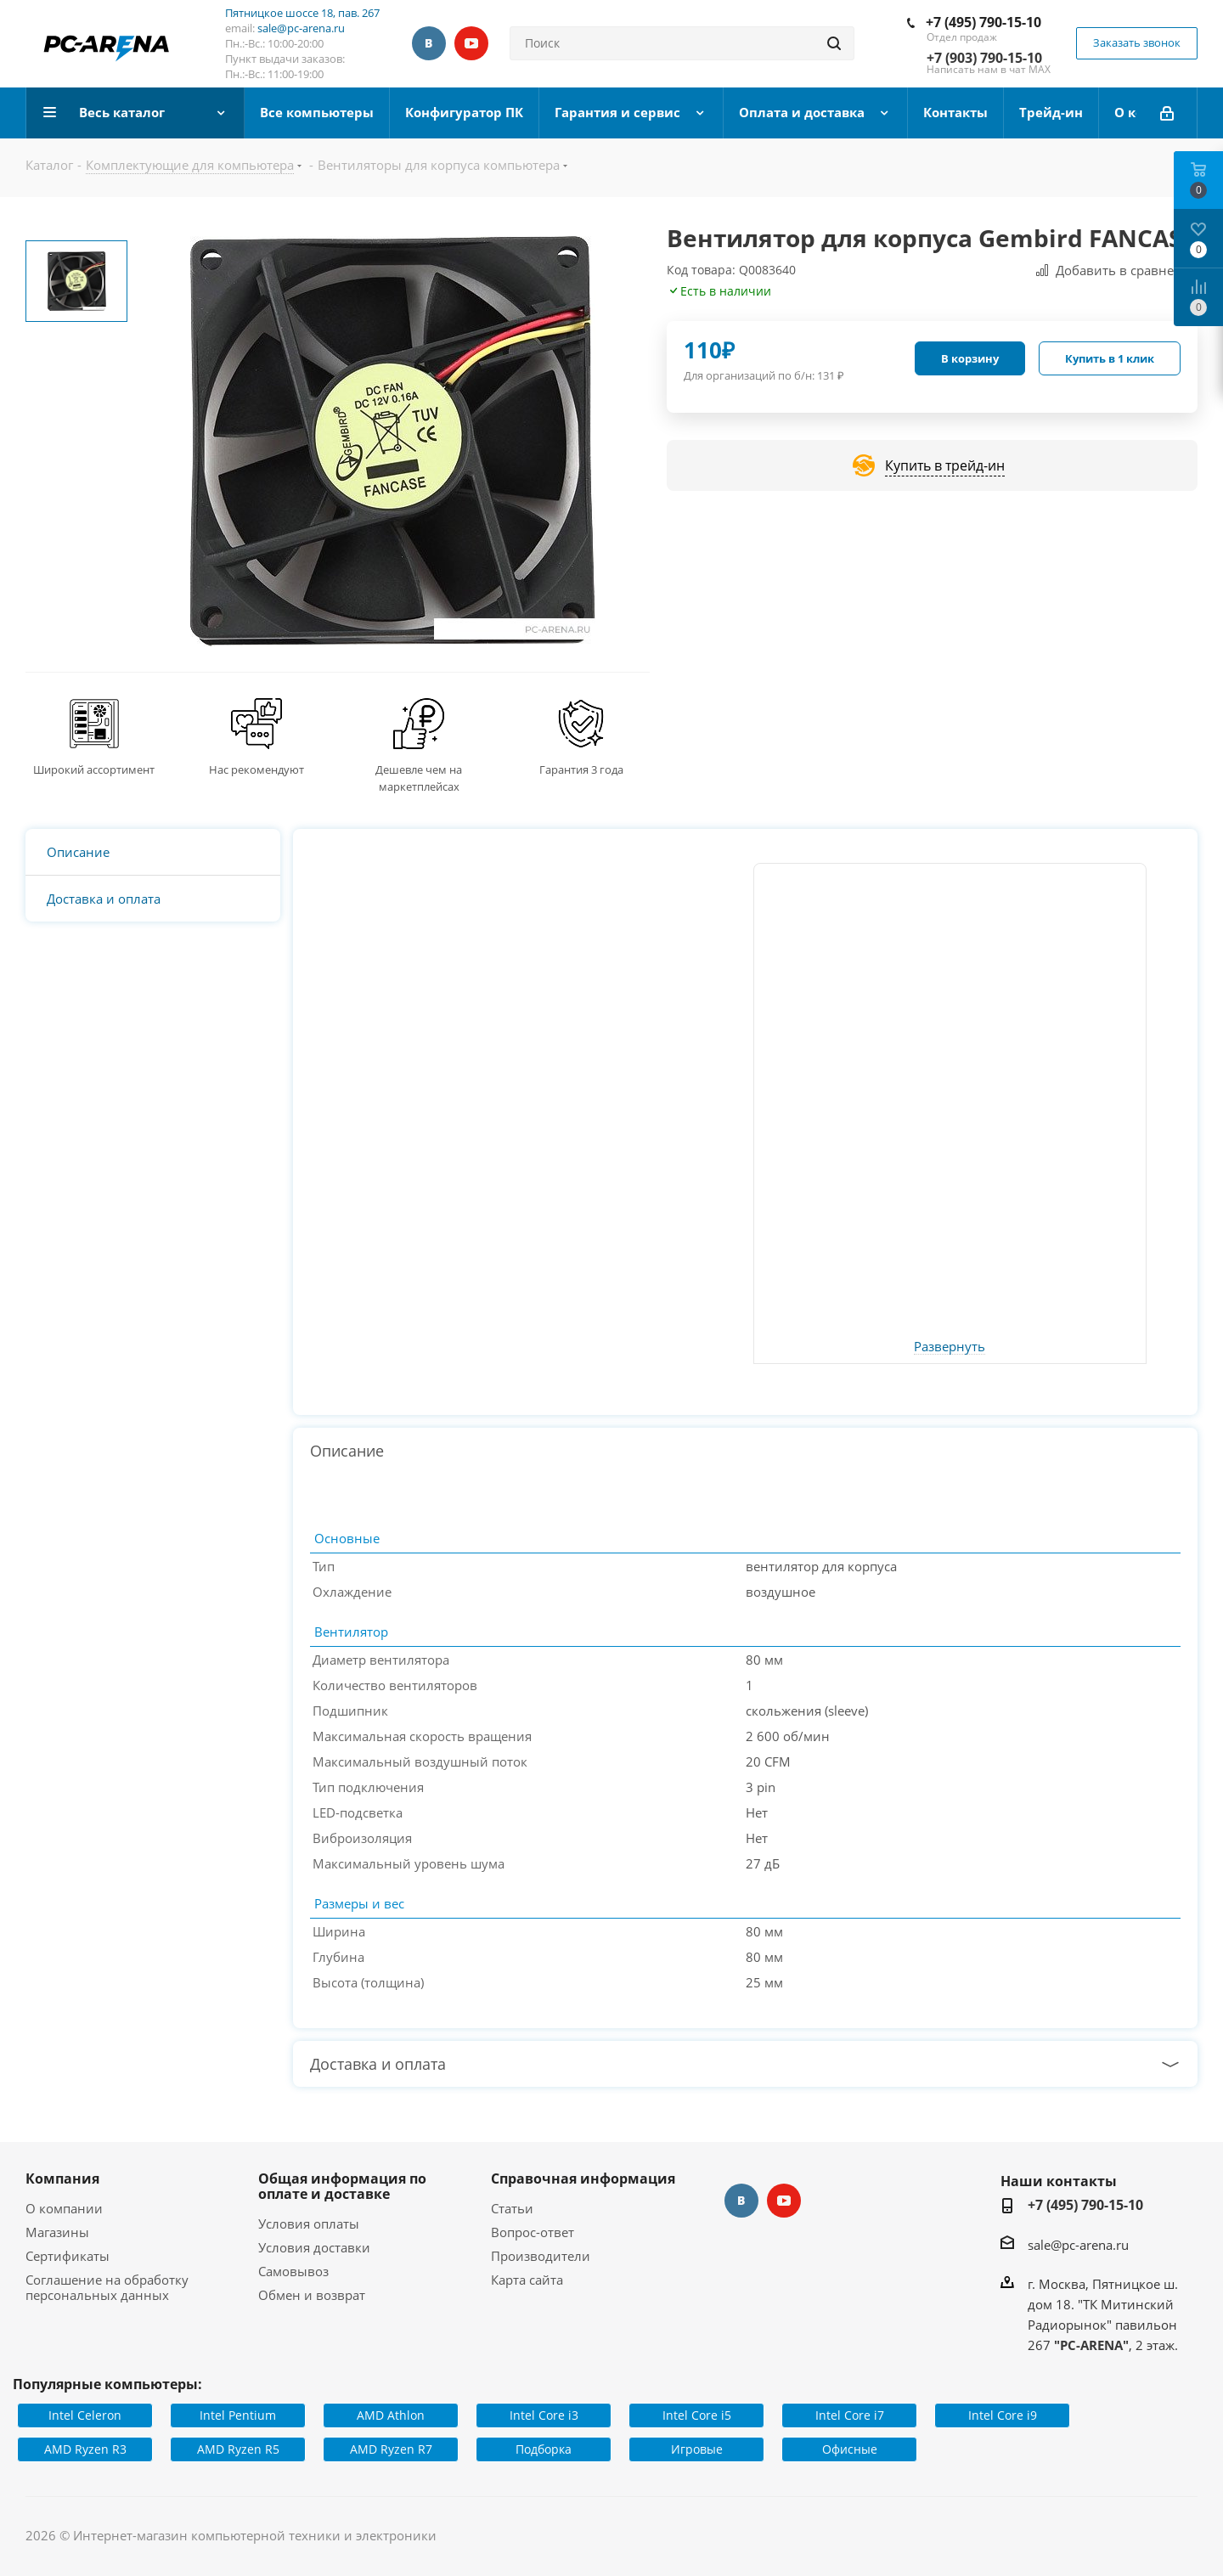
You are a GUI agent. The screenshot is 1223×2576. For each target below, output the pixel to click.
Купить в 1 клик (1109, 358)
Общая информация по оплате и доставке (342, 2186)
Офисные (849, 2449)
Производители (540, 2255)
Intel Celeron (84, 2415)
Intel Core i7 (849, 2415)
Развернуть (949, 1347)
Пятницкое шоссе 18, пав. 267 (302, 12)
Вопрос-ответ (532, 2232)
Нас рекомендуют (256, 769)
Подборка (544, 2449)
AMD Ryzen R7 (391, 2449)
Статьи (512, 2208)
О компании (64, 2208)
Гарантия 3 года (581, 769)
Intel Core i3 (544, 2415)
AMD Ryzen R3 (85, 2449)
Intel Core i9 (1002, 2415)
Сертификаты (67, 2255)
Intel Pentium (238, 2415)
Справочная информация (583, 2178)
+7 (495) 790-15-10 (983, 22)
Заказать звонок (1137, 42)
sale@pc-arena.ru (301, 28)
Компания (62, 2178)
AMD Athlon (391, 2415)
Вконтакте (429, 43)
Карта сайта (527, 2279)
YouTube (471, 43)
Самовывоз (293, 2271)
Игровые (697, 2449)
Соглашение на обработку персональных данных (107, 2287)
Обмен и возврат (311, 2294)
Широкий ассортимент (94, 769)
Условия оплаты (308, 2223)
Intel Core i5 (696, 2415)
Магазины (57, 2232)
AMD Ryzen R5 (238, 2449)
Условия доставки (314, 2247)
